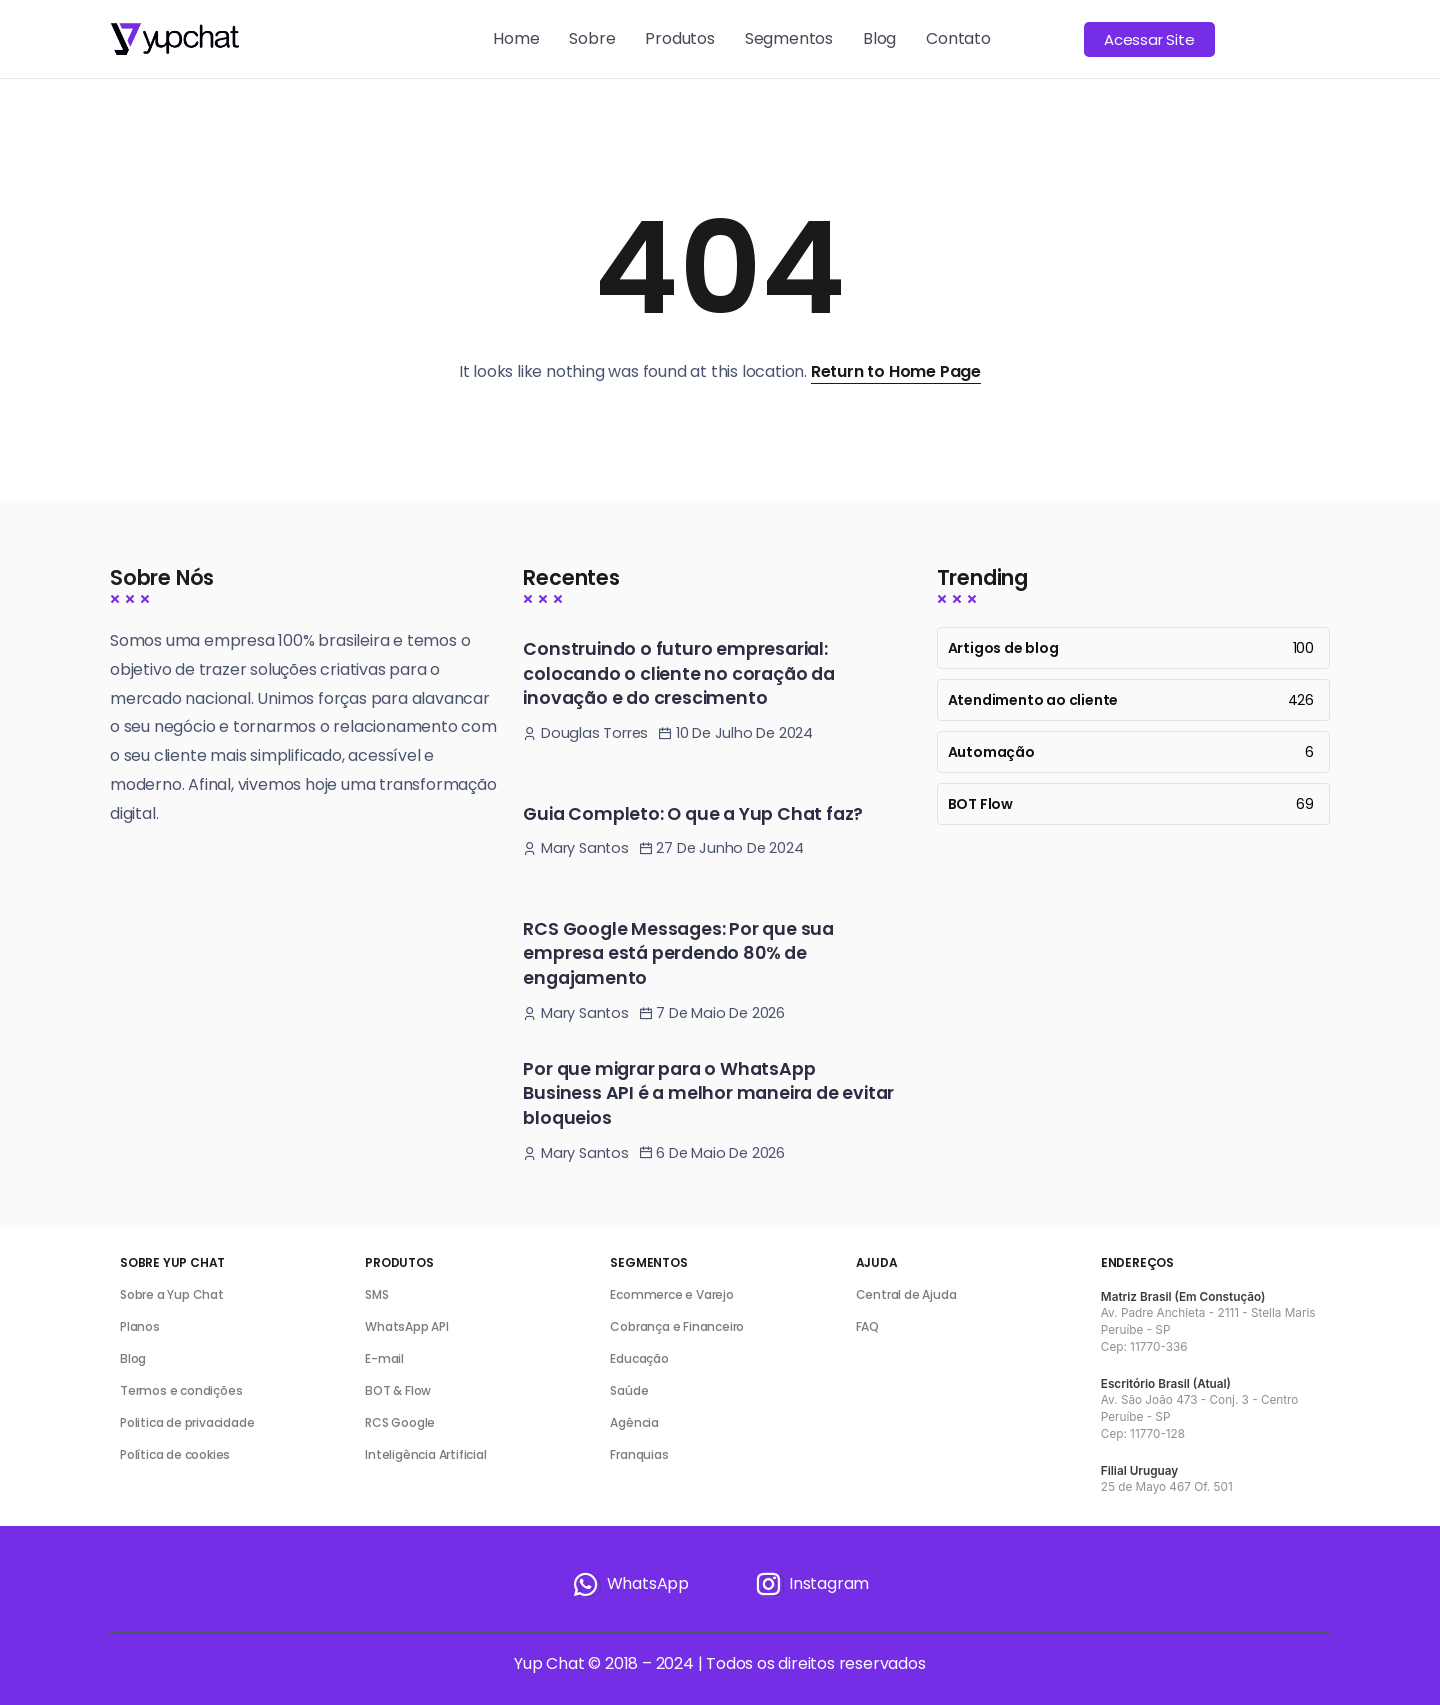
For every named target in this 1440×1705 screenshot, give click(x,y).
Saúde (629, 1390)
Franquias (639, 1454)
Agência (634, 1422)
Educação (639, 1358)
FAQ (867, 1326)
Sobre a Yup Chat (172, 1294)
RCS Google (400, 1422)
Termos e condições (181, 1390)
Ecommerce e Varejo (671, 1294)
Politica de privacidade (187, 1422)
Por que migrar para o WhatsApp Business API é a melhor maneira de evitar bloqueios (708, 1093)
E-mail (384, 1358)
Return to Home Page (896, 371)
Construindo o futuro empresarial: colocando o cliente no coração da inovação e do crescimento (678, 673)
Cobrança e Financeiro (677, 1326)
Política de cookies (175, 1454)
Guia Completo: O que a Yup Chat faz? (693, 814)
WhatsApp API (407, 1326)
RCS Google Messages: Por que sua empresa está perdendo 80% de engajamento (678, 953)
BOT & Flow (398, 1390)
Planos (140, 1326)
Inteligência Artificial (425, 1454)
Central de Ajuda (906, 1294)
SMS (376, 1294)
